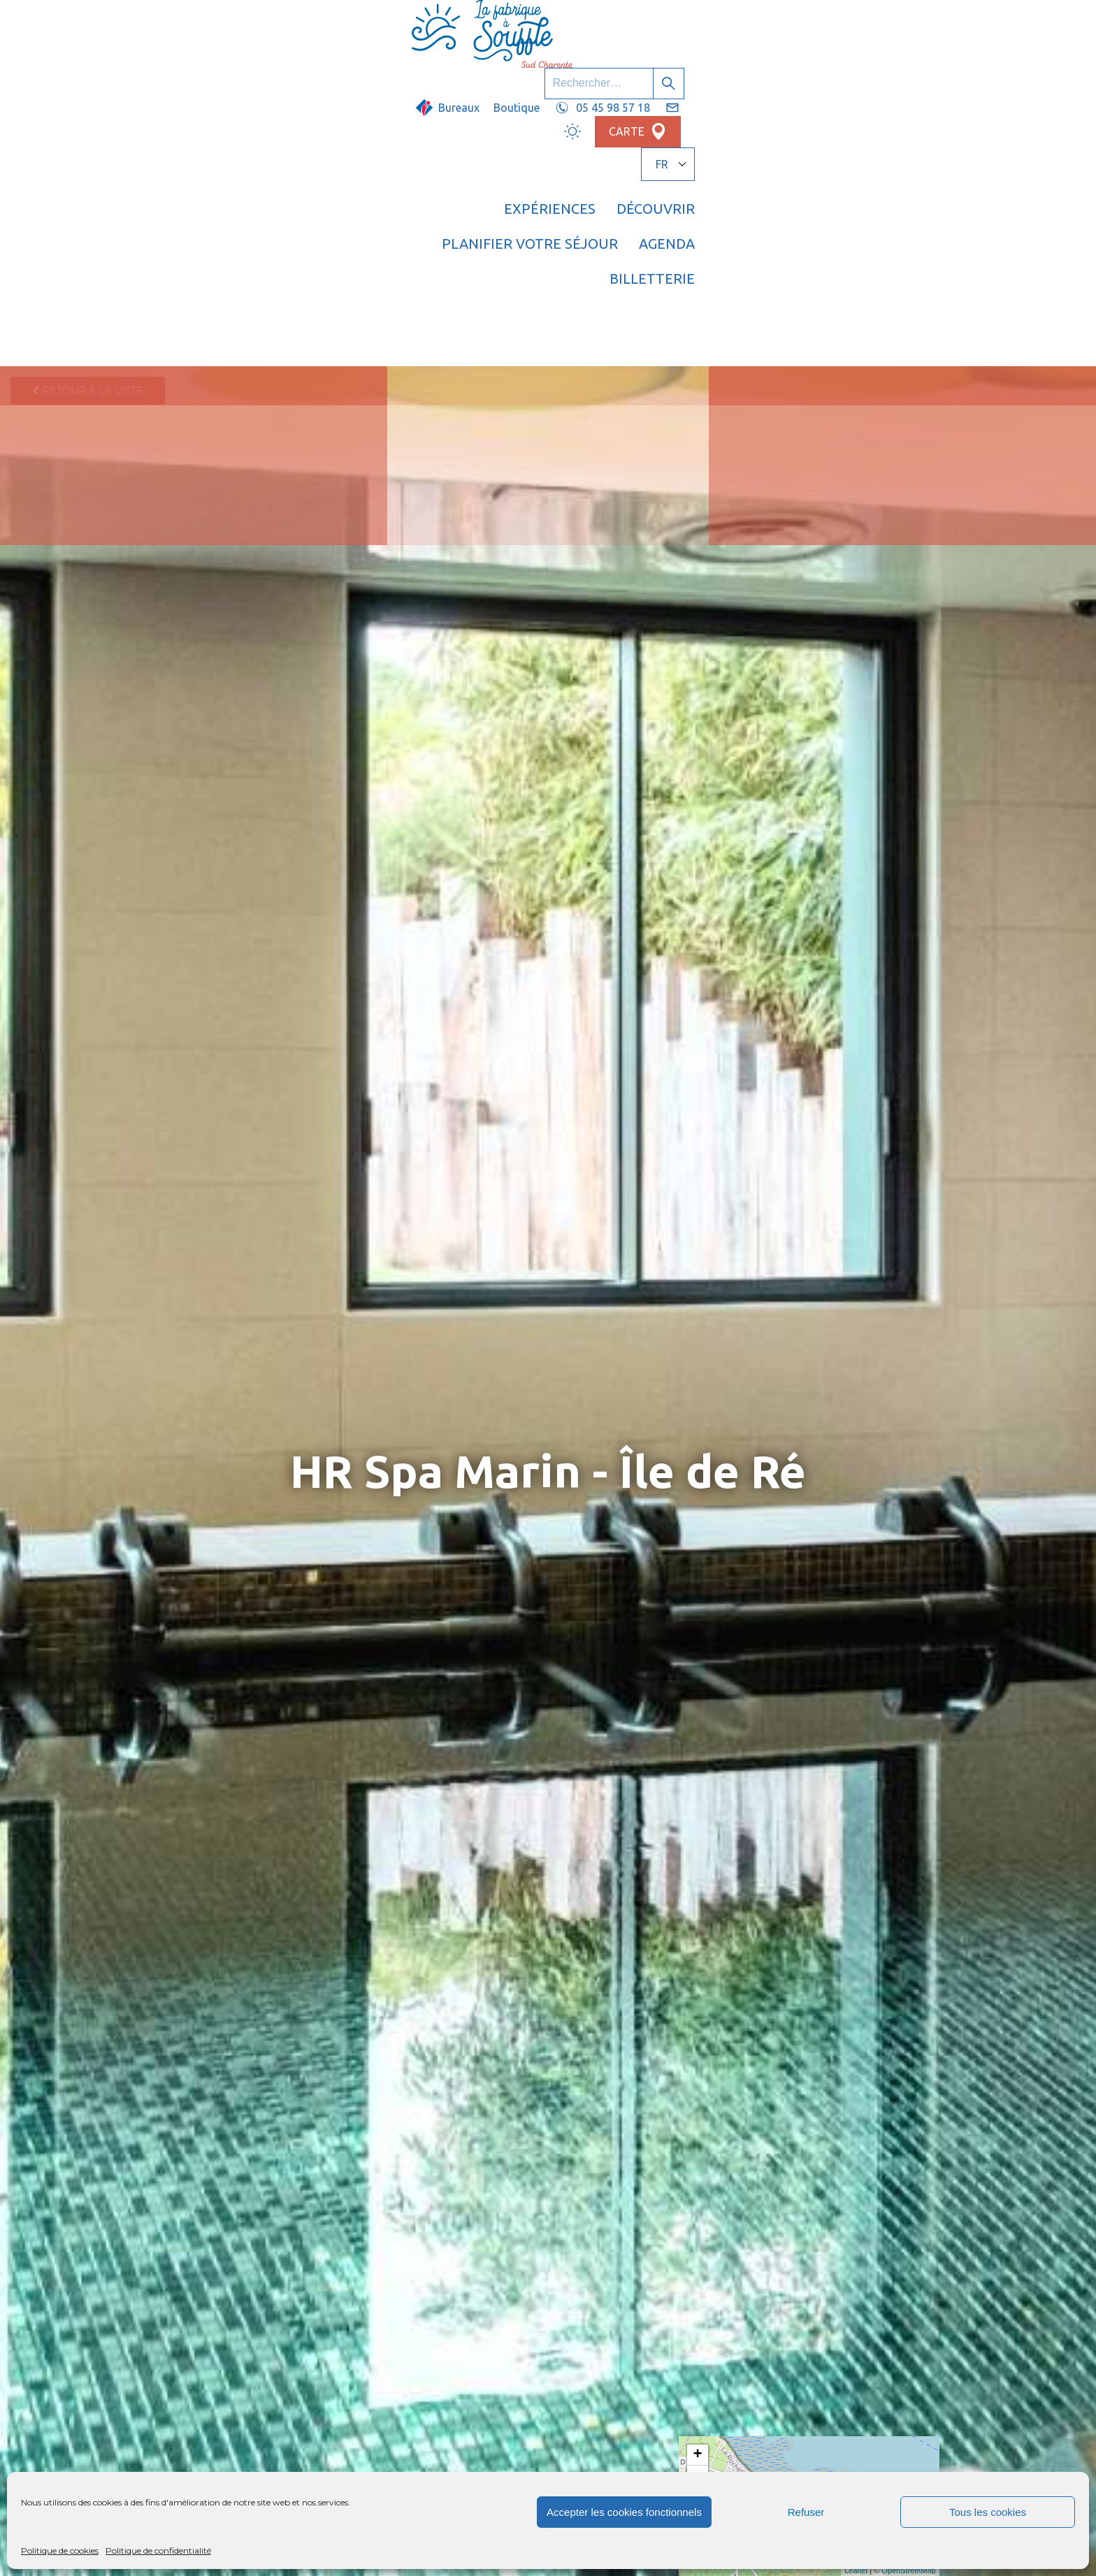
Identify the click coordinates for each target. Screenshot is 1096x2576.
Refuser (806, 2512)
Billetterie (914, 66)
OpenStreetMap (908, 2570)
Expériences (435, 66)
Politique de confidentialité (158, 2550)
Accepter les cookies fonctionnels (624, 2512)
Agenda (820, 66)
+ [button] (697, 2455)
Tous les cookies (987, 2512)
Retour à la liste (87, 115)
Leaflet (855, 2570)
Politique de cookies (60, 2550)
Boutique (605, 26)
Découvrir (540, 66)
